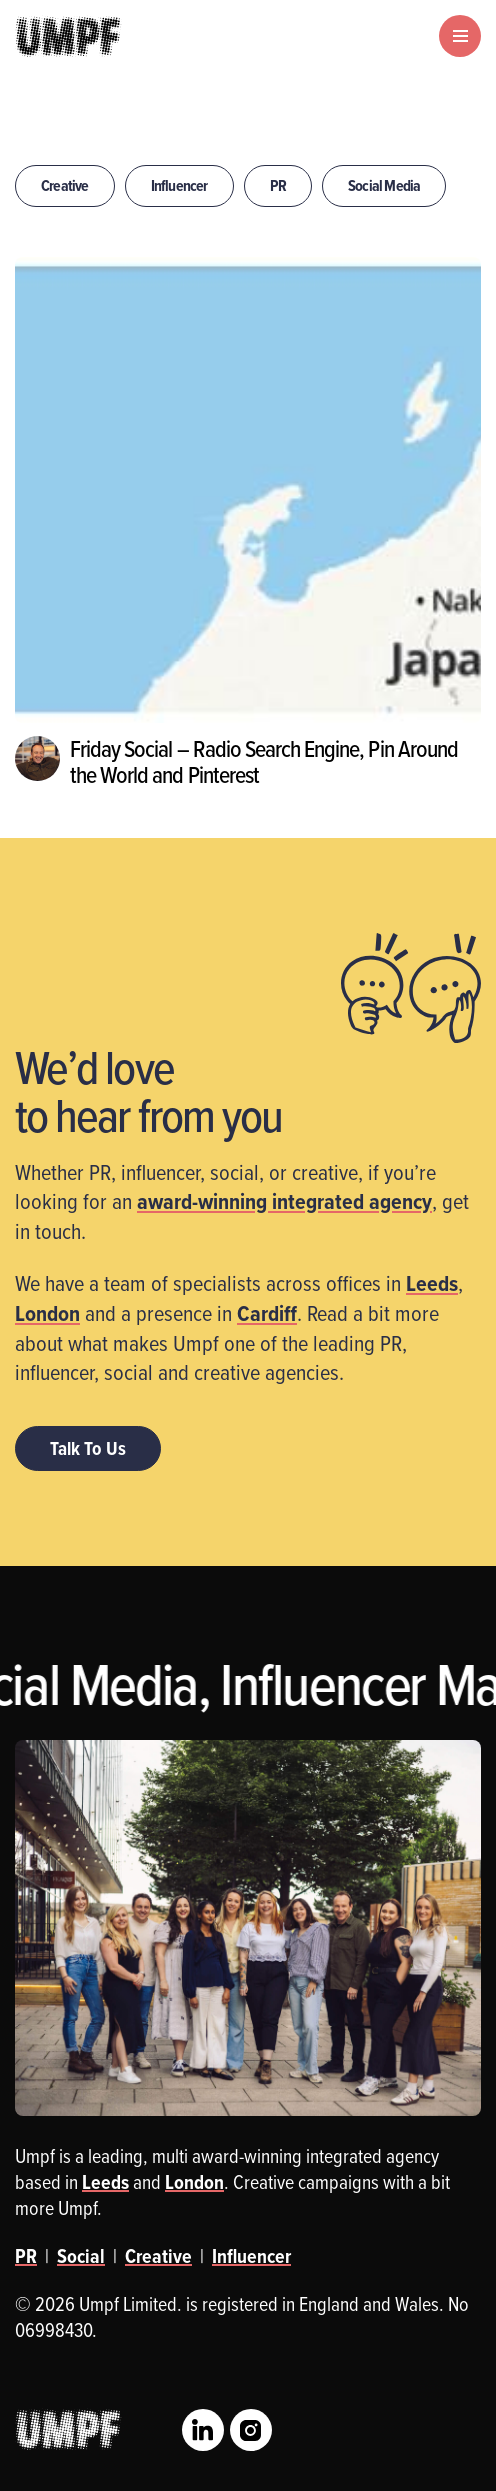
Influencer (179, 185)
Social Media (384, 185)
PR (278, 185)
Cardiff (267, 1313)
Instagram (251, 2430)
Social (81, 2256)
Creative (65, 185)
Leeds (432, 1283)
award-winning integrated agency (284, 1201)
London (47, 1313)
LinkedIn (203, 2430)
